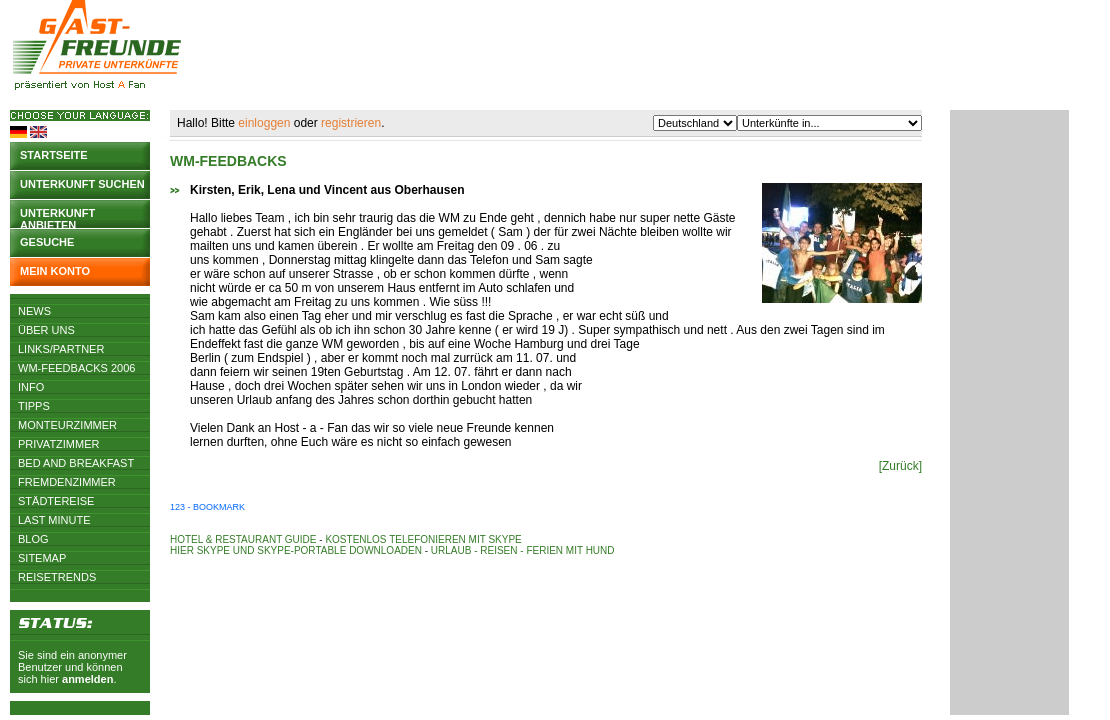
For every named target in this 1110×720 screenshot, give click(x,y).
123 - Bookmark (207, 507)
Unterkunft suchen (82, 184)
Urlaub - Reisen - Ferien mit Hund (523, 550)
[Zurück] (900, 466)
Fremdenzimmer (67, 482)
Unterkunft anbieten (57, 217)
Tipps (34, 406)
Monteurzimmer (67, 425)
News (34, 311)
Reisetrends (57, 577)
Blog (33, 539)
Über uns (46, 330)
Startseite (54, 155)
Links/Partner (61, 349)
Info (31, 387)
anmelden (87, 679)
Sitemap (42, 558)
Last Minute (54, 520)
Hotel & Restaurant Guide (243, 539)
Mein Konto (55, 271)
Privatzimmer (58, 444)
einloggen (264, 123)
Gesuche (47, 242)
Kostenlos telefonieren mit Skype (423, 539)
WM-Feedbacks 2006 (76, 368)
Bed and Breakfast (76, 463)
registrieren (351, 123)
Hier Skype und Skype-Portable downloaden (296, 550)
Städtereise (56, 501)
